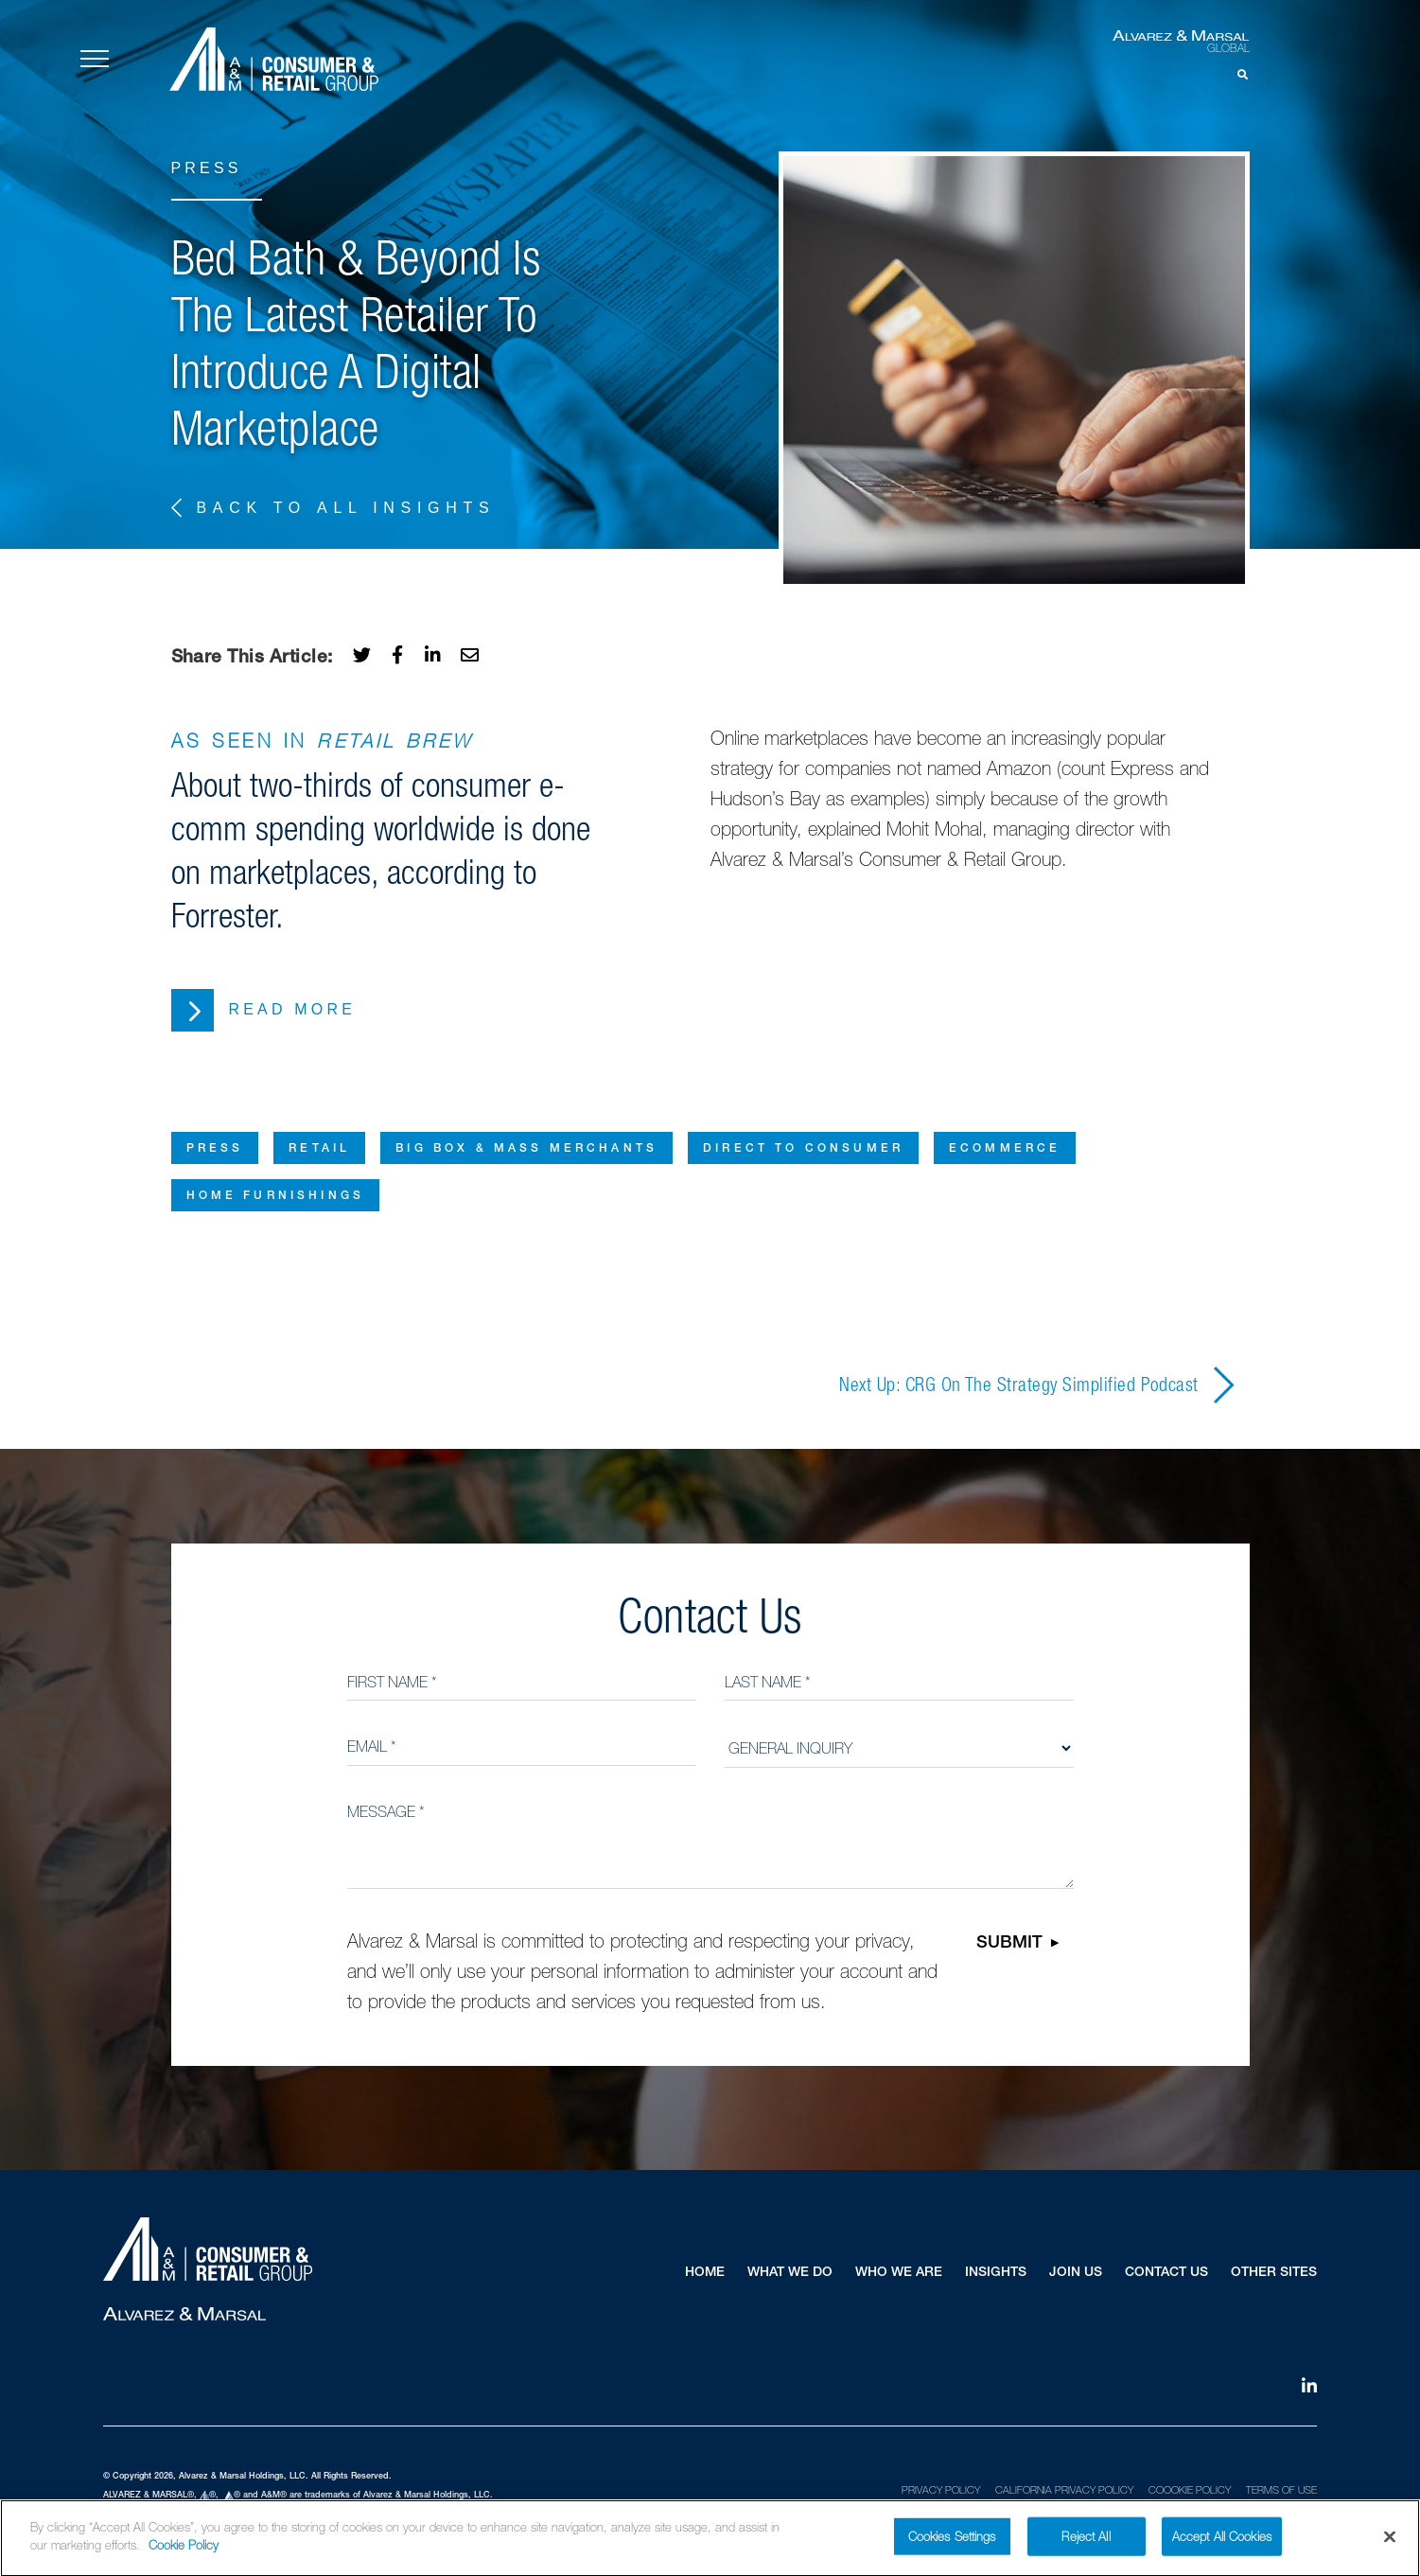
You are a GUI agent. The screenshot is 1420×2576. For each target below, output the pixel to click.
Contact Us (1166, 2273)
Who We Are (898, 2273)
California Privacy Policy (1064, 2490)
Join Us (1075, 2273)
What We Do (790, 2273)
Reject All (1085, 2546)
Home (705, 2273)
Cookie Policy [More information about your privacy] (184, 2556)
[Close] (1390, 2546)
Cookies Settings (952, 2546)
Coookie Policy (1189, 2490)
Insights (995, 2273)
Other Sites (1274, 2273)
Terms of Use (1281, 2490)
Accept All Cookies (1221, 2546)
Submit (1009, 1944)
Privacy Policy (941, 2490)
